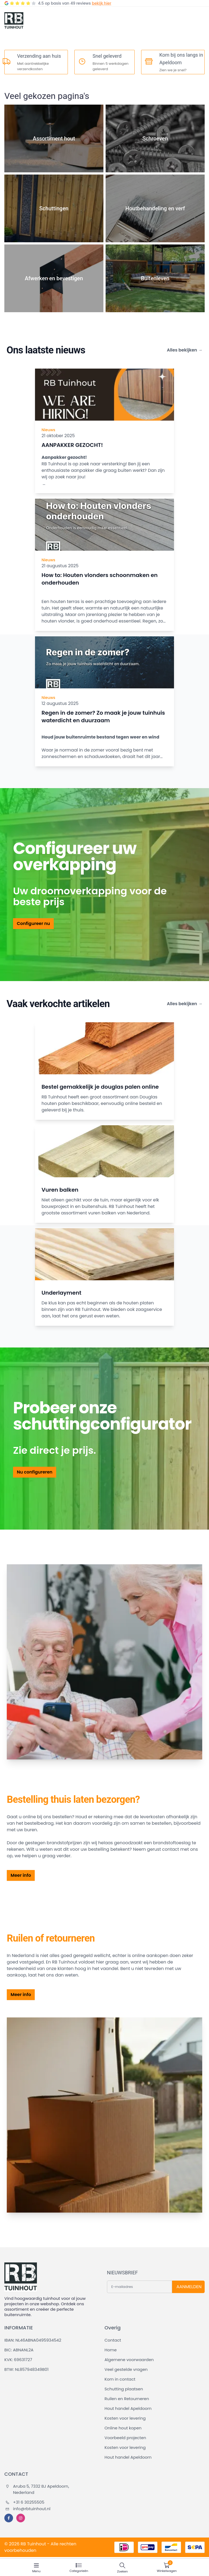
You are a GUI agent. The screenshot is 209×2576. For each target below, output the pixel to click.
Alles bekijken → (184, 350)
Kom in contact (119, 2379)
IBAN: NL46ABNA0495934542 (32, 2340)
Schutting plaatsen (123, 2389)
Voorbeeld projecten (125, 2437)
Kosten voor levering (125, 2418)
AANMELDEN (188, 2287)
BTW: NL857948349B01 (26, 2369)
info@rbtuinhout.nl (27, 2508)
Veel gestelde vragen (126, 2369)
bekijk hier (101, 3)
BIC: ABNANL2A (18, 2350)
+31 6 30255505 (24, 2502)
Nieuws (48, 430)
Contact (112, 2340)
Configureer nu (33, 923)
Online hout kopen (122, 2428)
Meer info (21, 1875)
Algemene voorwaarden (129, 2359)
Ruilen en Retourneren (126, 2398)
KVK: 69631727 (18, 2359)
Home (110, 2350)
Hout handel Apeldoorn (127, 2408)
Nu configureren (34, 1472)
